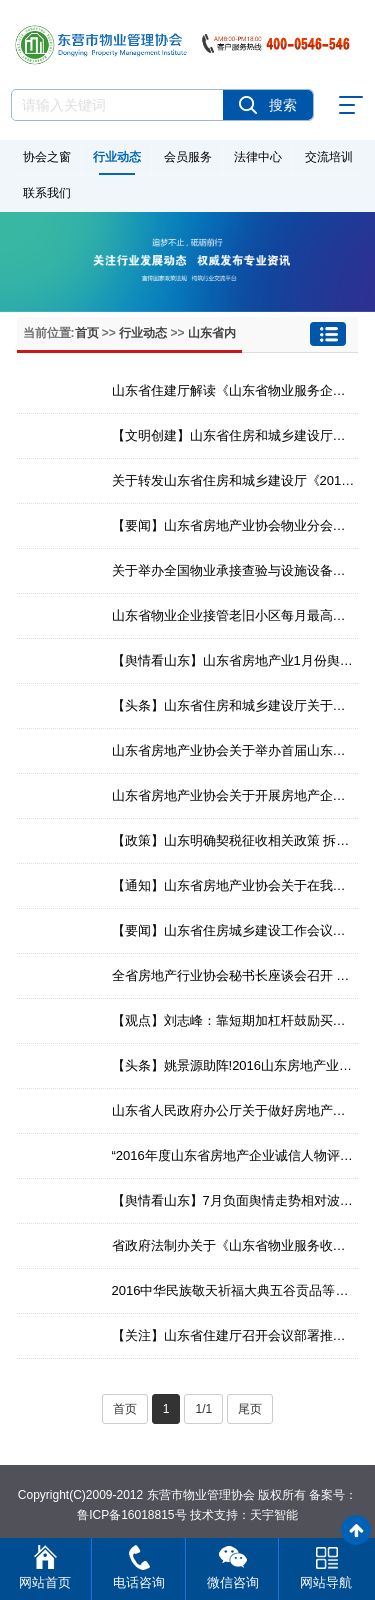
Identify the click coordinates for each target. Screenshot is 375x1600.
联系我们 (47, 193)
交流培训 (329, 157)
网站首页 (45, 1582)
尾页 (250, 1409)
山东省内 (212, 333)
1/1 (203, 1409)
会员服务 (188, 157)
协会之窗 (47, 157)
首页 (87, 333)
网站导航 (326, 1582)
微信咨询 (233, 1582)
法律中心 (258, 157)
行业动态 (117, 157)
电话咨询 (139, 1582)
